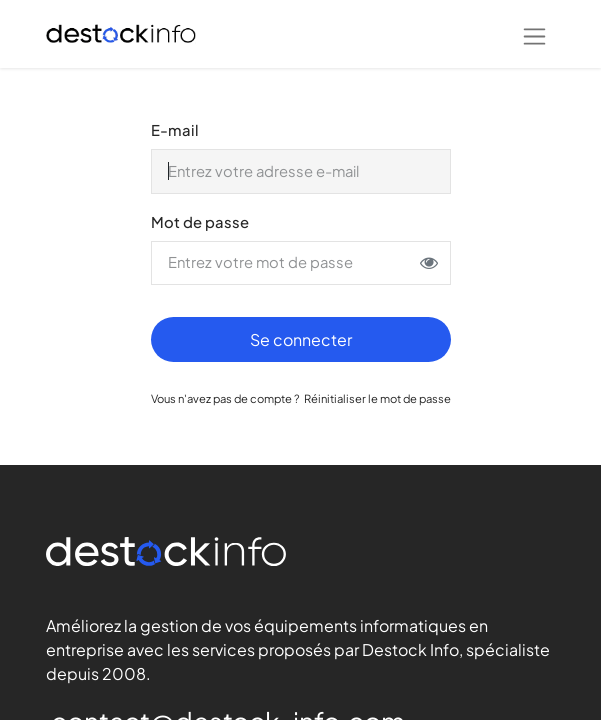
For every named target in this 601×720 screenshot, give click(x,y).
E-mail (175, 130)
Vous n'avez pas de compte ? (225, 398)
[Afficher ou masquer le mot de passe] (429, 263)
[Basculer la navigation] (534, 34)
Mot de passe (200, 222)
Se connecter (301, 339)
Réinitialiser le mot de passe (377, 398)
